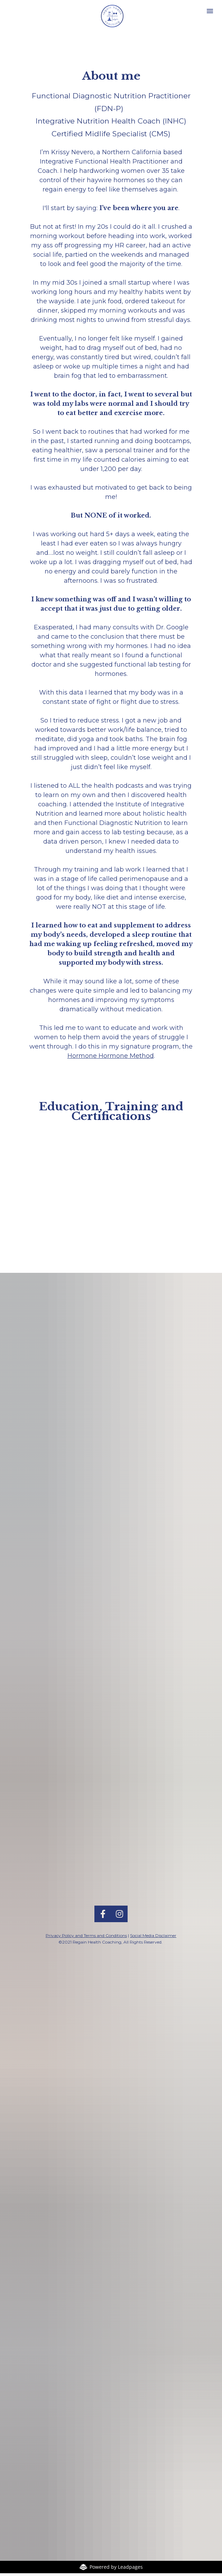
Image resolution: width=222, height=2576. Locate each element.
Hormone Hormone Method (110, 1056)
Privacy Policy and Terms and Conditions (86, 1728)
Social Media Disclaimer (153, 1728)
